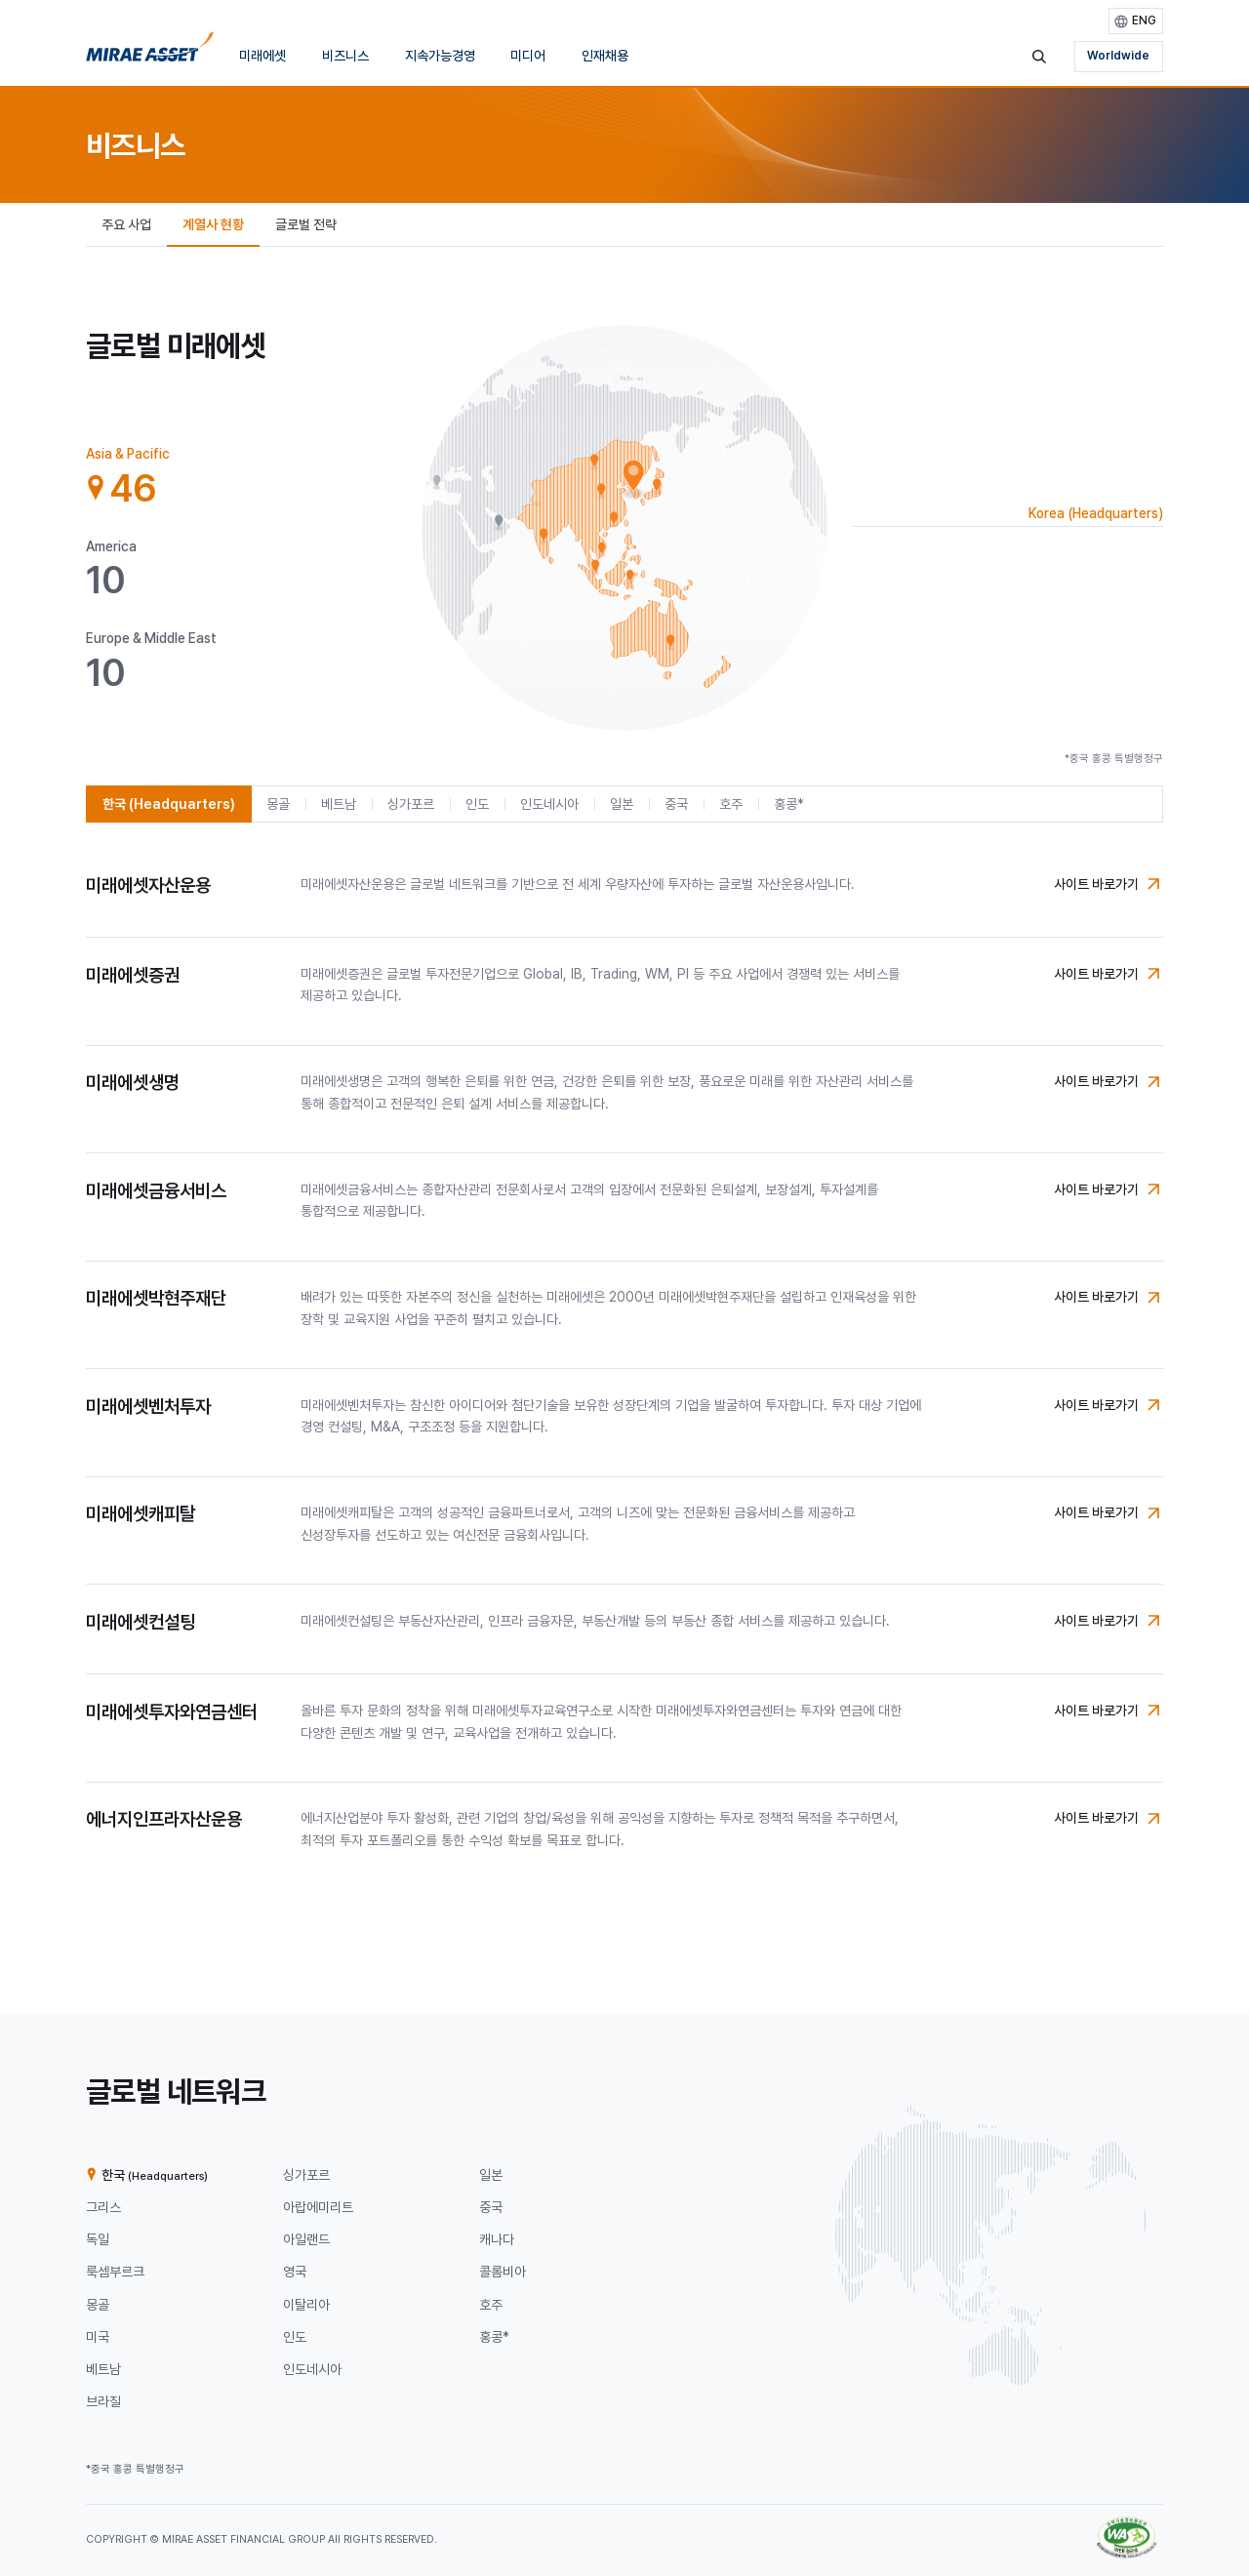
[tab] (154, 476)
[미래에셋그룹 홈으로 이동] (150, 52)
